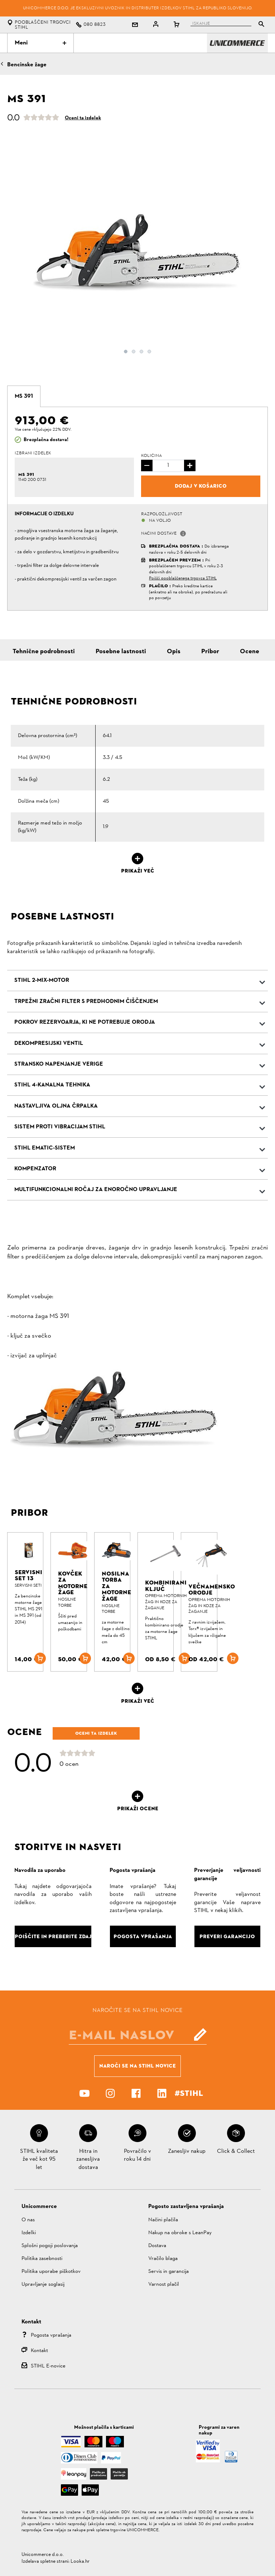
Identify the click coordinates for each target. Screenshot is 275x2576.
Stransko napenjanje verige (58, 1064)
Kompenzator (35, 1169)
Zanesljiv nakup (187, 2151)
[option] (137, 261)
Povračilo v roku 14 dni (137, 2155)
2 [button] (133, 351)
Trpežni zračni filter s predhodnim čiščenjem (86, 1001)
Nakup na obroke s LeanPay (180, 2233)
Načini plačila (163, 2220)
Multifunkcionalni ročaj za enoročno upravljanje (95, 1190)
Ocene (249, 651)
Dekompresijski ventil (48, 1043)
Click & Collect (236, 2151)
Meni (40, 43)
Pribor (210, 651)
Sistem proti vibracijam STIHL (59, 1127)
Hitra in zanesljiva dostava (88, 2159)
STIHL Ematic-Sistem (44, 1148)
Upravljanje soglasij (42, 2284)
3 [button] (141, 351)
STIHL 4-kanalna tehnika (52, 1085)
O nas (28, 2220)
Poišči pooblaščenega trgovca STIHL (183, 578)
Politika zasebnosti (41, 2258)
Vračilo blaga (163, 2258)
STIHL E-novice (48, 2366)
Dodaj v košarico (201, 486)
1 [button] (125, 351)
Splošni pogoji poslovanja (49, 2246)
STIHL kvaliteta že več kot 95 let (39, 2159)
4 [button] (149, 351)
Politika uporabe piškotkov (51, 2271)
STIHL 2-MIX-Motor (41, 980)
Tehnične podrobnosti (44, 651)
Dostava (157, 2246)
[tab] (23, 396)
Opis (173, 651)
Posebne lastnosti (121, 651)
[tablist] (219, 25)
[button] (183, 533)
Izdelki (28, 2233)
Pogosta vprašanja (51, 2335)
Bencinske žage (27, 65)
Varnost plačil (163, 2284)
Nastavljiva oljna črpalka (56, 1106)
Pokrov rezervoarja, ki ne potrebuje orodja (84, 1022)
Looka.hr (80, 2561)
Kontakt (39, 2351)
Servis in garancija (168, 2271)
